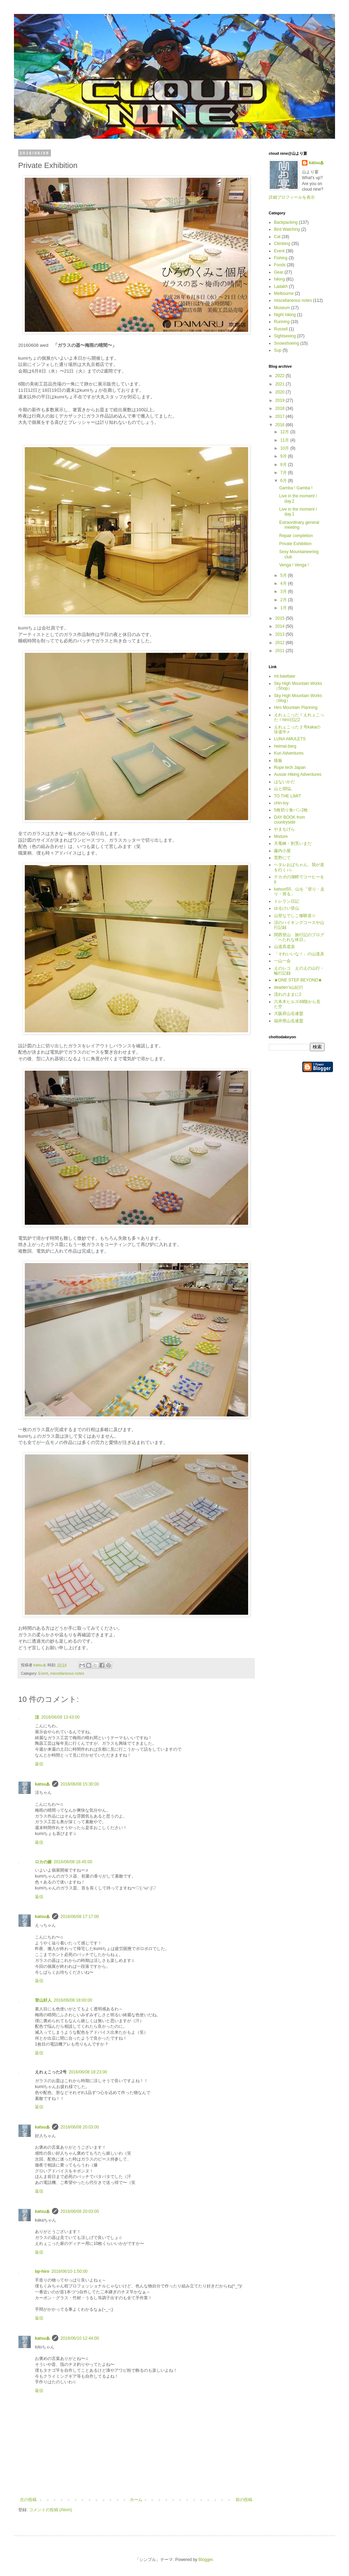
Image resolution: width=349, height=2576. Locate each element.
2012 (280, 642)
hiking (279, 279)
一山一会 (282, 960)
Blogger (206, 2559)
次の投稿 (28, 2499)
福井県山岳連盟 (288, 1020)
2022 (280, 375)
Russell (281, 329)
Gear (278, 272)
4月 (284, 583)
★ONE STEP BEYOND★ (298, 980)
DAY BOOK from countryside (289, 820)
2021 (280, 384)
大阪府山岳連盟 (288, 1013)
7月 (284, 472)
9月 (284, 456)
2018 (280, 408)
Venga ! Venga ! (294, 565)
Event (43, 1673)
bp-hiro (42, 2271)
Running (282, 321)
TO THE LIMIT (287, 796)
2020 (280, 392)
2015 (280, 618)
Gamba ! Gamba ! (295, 488)
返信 (39, 1763)
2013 (280, 634)
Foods (279, 264)
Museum (282, 307)
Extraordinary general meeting (299, 525)
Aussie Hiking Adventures (297, 774)
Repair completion (296, 535)
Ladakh (281, 286)
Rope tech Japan (290, 767)
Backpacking (286, 222)
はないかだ (284, 781)
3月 (284, 591)
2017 (280, 416)
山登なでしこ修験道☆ (295, 915)
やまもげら (284, 829)
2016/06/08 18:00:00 (73, 2000)
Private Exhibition (295, 543)
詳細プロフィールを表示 (292, 197)
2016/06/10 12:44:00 (79, 2338)
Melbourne (284, 293)
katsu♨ (42, 1784)
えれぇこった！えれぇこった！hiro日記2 (299, 717)
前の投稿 (244, 2499)
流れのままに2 (288, 994)
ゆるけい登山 (286, 908)
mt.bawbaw (284, 676)
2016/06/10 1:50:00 (69, 2271)
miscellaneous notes (67, 1673)
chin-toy (281, 803)
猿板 (278, 760)
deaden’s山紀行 (289, 987)
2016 (280, 424)
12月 (285, 431)
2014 (280, 626)
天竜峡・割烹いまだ (293, 843)
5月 (284, 575)
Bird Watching (287, 229)
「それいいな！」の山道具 (299, 953)
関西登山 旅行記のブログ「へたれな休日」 (299, 937)
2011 (280, 650)
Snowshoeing (286, 343)
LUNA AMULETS (290, 738)
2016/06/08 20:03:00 (79, 2127)
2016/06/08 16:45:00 (73, 1861)
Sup (277, 350)
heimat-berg (285, 746)
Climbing (282, 243)
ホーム (136, 2499)
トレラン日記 (286, 901)
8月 (284, 464)
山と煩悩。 (284, 788)
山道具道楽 (284, 946)
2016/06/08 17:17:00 (79, 1916)
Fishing (281, 257)
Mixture (281, 836)
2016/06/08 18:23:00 (88, 2072)
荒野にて (282, 857)
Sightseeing (285, 336)
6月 (284, 480)
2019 (280, 400)
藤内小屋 (282, 850)
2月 (284, 599)
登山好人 (43, 2000)
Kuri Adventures (289, 753)
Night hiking (285, 314)
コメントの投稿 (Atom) (50, 2509)
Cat (277, 236)
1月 (284, 607)
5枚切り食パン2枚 (291, 810)
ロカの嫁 (43, 1861)
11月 (285, 440)
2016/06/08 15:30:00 (79, 1784)
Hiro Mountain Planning (296, 707)
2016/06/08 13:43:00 (60, 1717)
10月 (285, 448)
